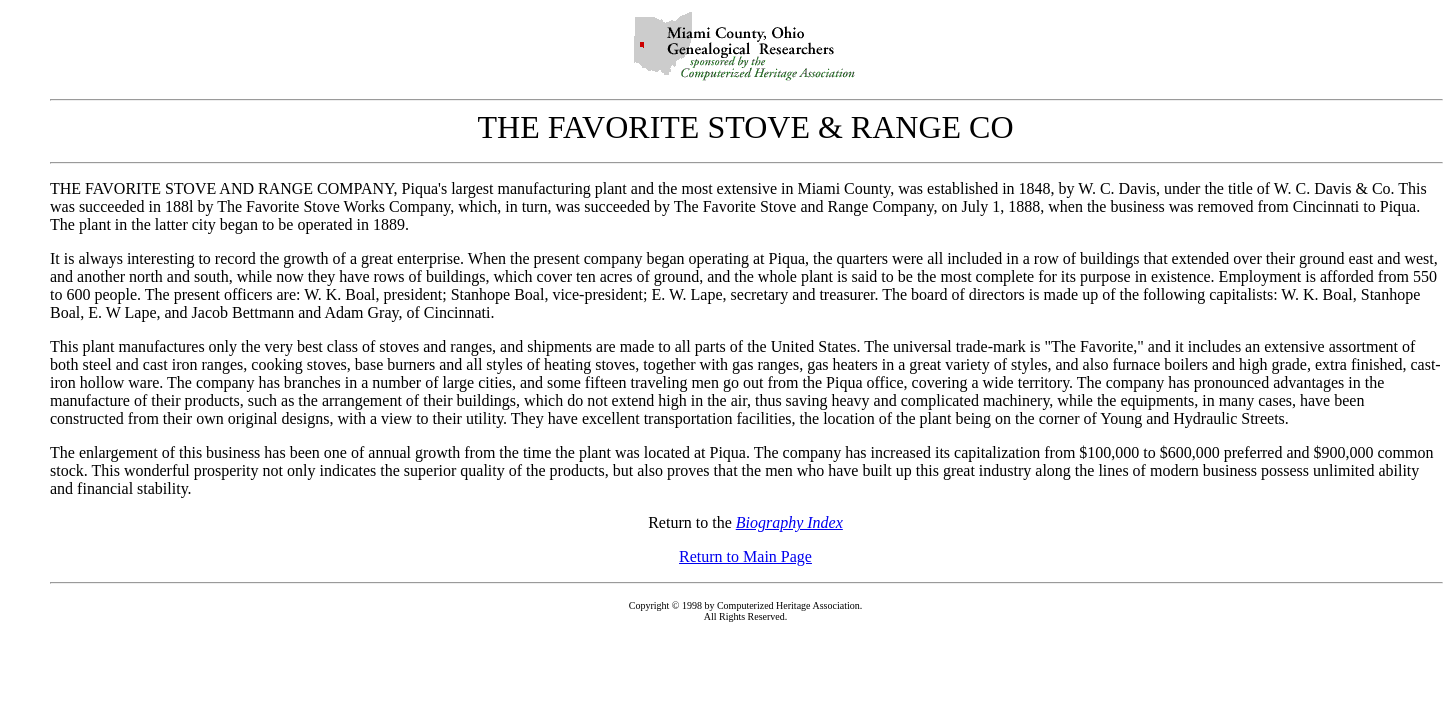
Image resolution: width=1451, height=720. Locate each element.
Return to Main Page (745, 556)
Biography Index (789, 522)
